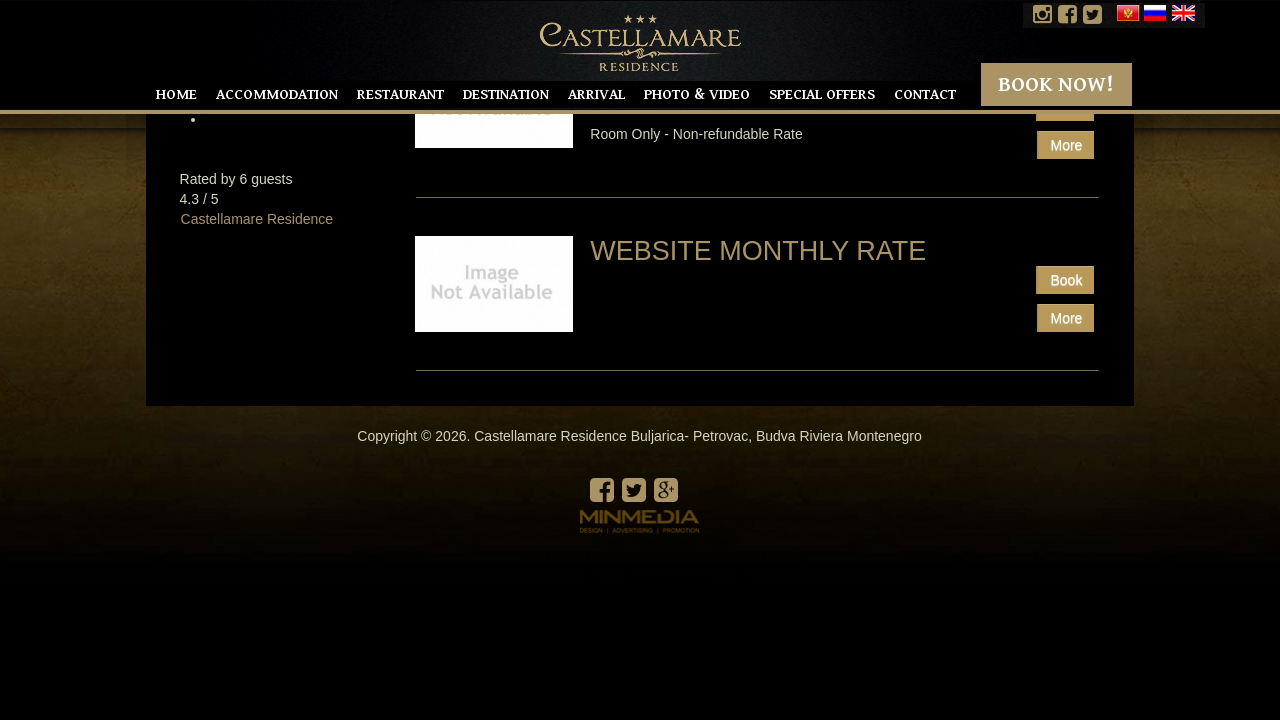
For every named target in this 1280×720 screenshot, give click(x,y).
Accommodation (277, 94)
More (1067, 318)
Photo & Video (697, 94)
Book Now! (1056, 84)
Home (176, 94)
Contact (925, 94)
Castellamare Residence (257, 219)
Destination (506, 94)
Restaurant (400, 94)
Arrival (596, 94)
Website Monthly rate (758, 251)
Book (1066, 280)
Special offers (822, 94)
